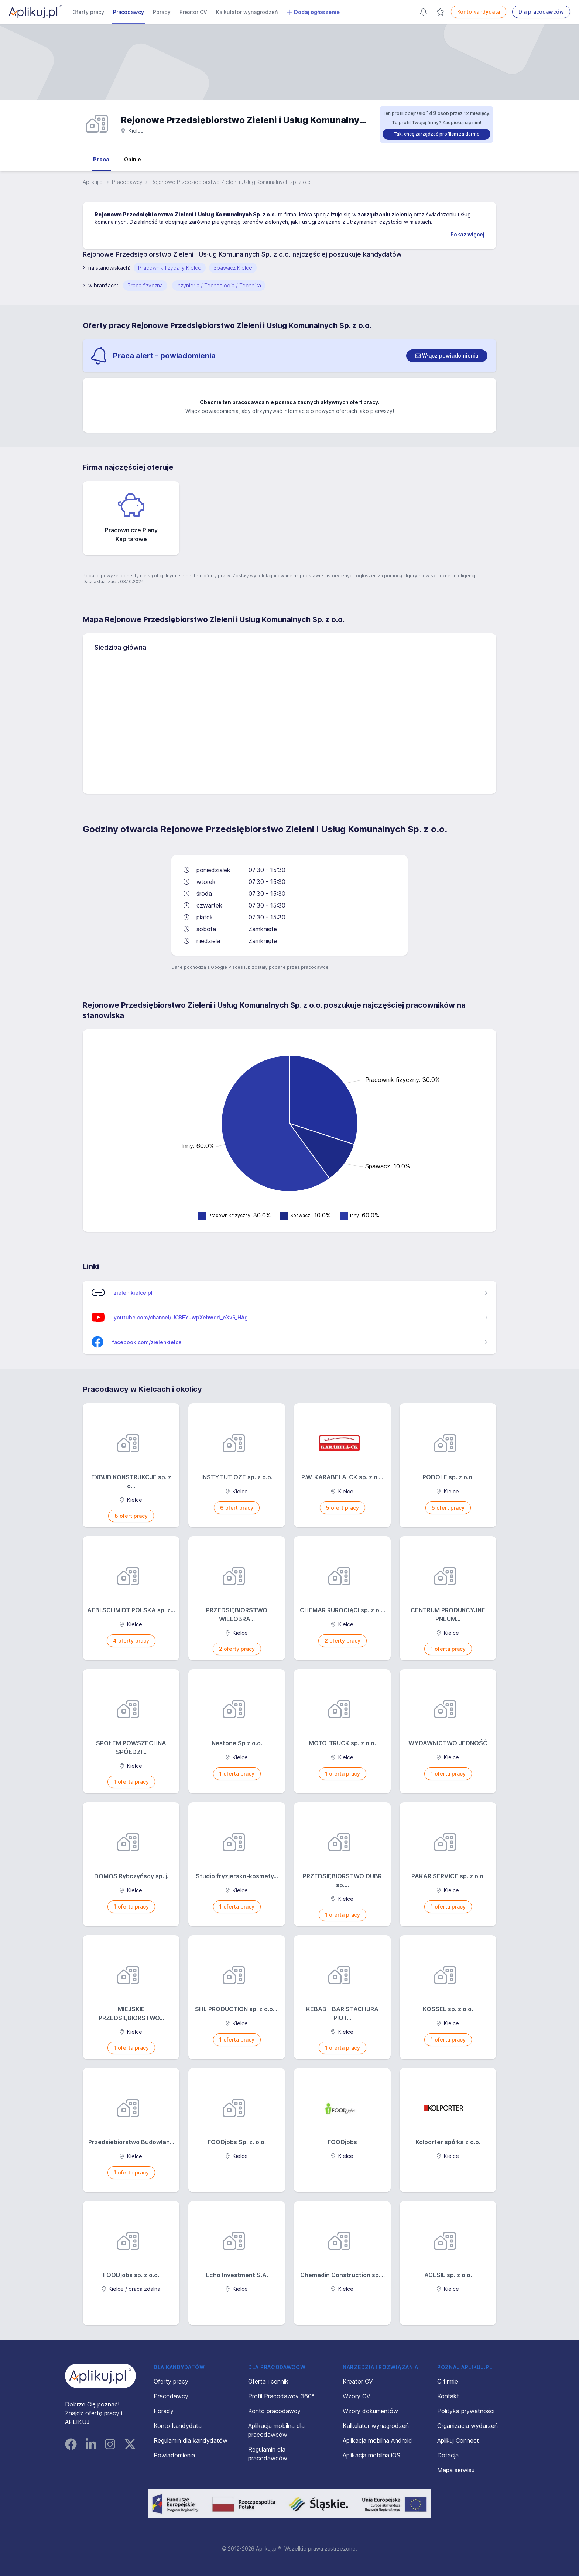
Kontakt (448, 2396)
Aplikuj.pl (93, 182)
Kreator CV (193, 12)
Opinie (132, 159)
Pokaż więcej (467, 234)
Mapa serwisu (455, 2470)
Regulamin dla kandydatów (190, 2440)
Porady (162, 12)
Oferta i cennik (268, 2381)
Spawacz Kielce (232, 267)
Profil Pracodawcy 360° (281, 2396)
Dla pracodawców (541, 11)
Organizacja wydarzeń (467, 2425)
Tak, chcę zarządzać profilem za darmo (437, 134)
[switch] (446, 355)
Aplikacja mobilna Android (377, 2440)
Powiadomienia (174, 2455)
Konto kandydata (478, 11)
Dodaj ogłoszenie (313, 12)
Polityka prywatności (465, 2411)
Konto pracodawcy (274, 2411)
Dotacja (448, 2455)
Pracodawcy (128, 12)
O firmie (447, 2381)
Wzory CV (356, 2396)
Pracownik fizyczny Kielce (169, 267)
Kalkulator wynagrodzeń (247, 12)
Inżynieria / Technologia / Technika (219, 285)
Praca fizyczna (145, 285)
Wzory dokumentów (370, 2411)
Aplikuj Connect (458, 2440)
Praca (101, 159)
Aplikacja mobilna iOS (371, 2455)
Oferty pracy (88, 12)
